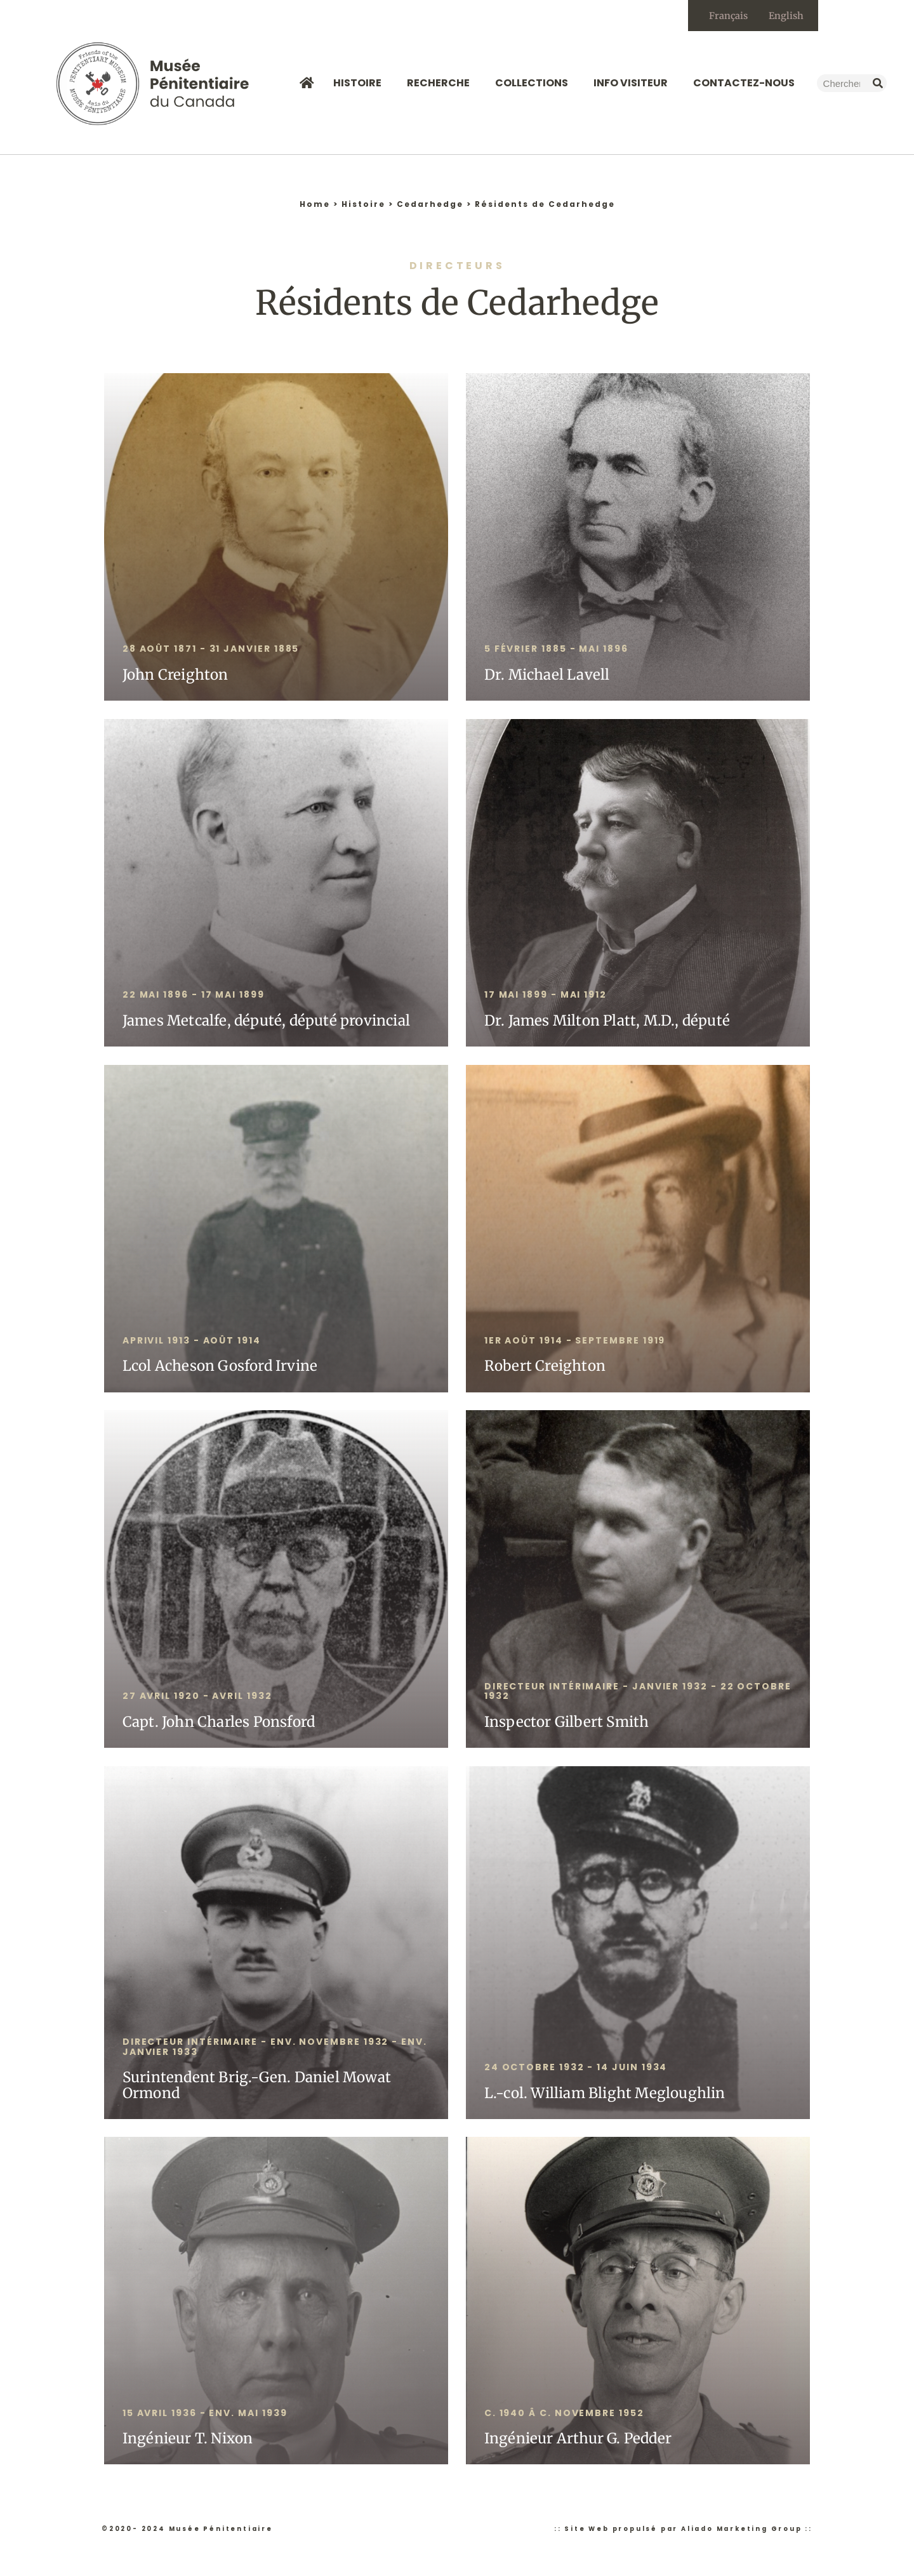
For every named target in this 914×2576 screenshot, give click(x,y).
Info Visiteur (633, 84)
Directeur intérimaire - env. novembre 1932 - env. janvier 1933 (275, 2047)
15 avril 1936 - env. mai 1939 (205, 2413)
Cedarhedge (430, 204)
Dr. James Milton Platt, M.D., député (607, 1021)
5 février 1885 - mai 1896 (556, 650)
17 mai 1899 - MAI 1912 (545, 995)
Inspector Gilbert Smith (566, 1722)
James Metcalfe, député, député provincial (266, 1021)
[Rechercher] (878, 84)
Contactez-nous (744, 84)
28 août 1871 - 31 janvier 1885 (211, 650)
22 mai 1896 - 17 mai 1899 (194, 995)
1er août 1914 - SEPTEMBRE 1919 (575, 1341)
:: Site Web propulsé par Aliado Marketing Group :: (683, 2529)
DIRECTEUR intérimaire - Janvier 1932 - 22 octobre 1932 (637, 1692)
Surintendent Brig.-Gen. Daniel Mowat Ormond (257, 2086)
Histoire (360, 84)
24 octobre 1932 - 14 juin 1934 (576, 2068)
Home (315, 204)
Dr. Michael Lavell (547, 675)
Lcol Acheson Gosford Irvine (220, 1367)
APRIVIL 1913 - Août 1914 (192, 1341)
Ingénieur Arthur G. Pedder (578, 2439)
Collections (534, 84)
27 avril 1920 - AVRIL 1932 (197, 1697)
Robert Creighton (545, 1367)
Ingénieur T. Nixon (188, 2439)
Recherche (441, 84)
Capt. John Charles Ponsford (219, 1722)
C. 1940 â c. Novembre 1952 (564, 2413)
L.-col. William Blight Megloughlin (604, 2094)
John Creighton (175, 675)
